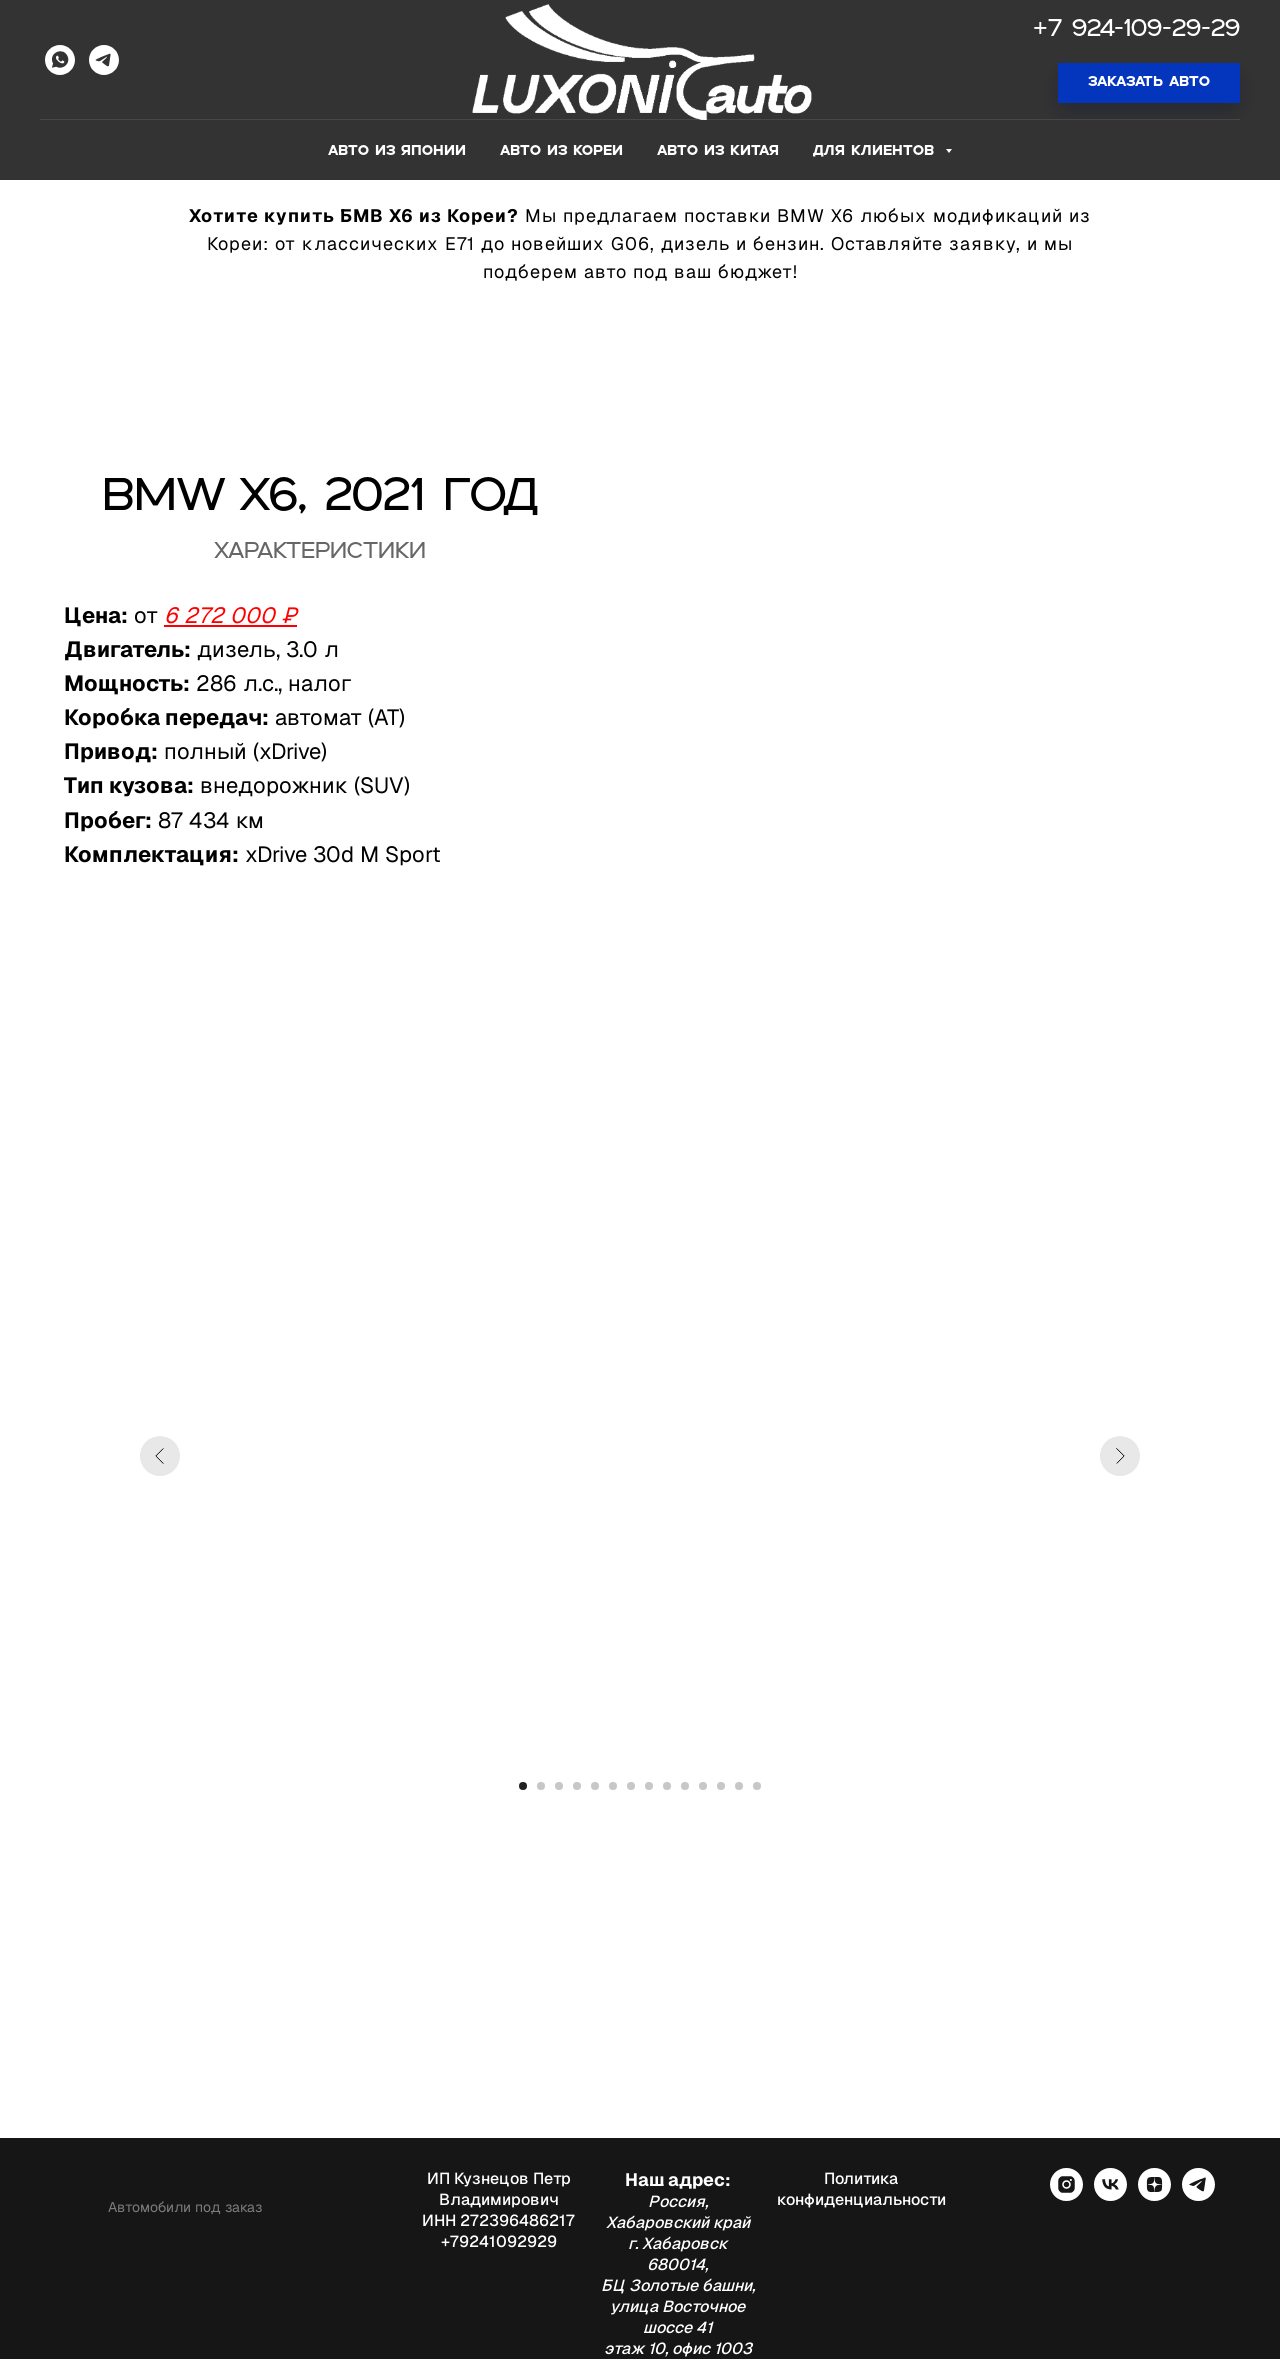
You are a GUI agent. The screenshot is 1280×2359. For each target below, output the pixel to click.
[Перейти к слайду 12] (721, 1786)
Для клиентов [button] (876, 151)
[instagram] (1066, 2195)
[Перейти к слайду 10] (685, 1786)
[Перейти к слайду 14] (757, 1786)
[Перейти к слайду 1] (523, 1786)
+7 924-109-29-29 (1136, 30)
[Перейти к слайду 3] (559, 1786)
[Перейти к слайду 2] (541, 1786)
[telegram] (1198, 2195)
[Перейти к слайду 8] (649, 1786)
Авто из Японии (397, 151)
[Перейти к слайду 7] (631, 1786)
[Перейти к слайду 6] (613, 1786)
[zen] (1154, 2195)
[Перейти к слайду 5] (595, 1786)
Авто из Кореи (561, 151)
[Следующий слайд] (1120, 1456)
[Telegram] (104, 60)
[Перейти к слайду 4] (577, 1786)
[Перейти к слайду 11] (703, 1786)
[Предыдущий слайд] (160, 1456)
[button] (1149, 83)
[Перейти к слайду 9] (667, 1786)
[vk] (1110, 2195)
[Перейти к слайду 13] (739, 1786)
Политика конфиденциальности (861, 2189)
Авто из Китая (718, 151)
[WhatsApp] (60, 60)
